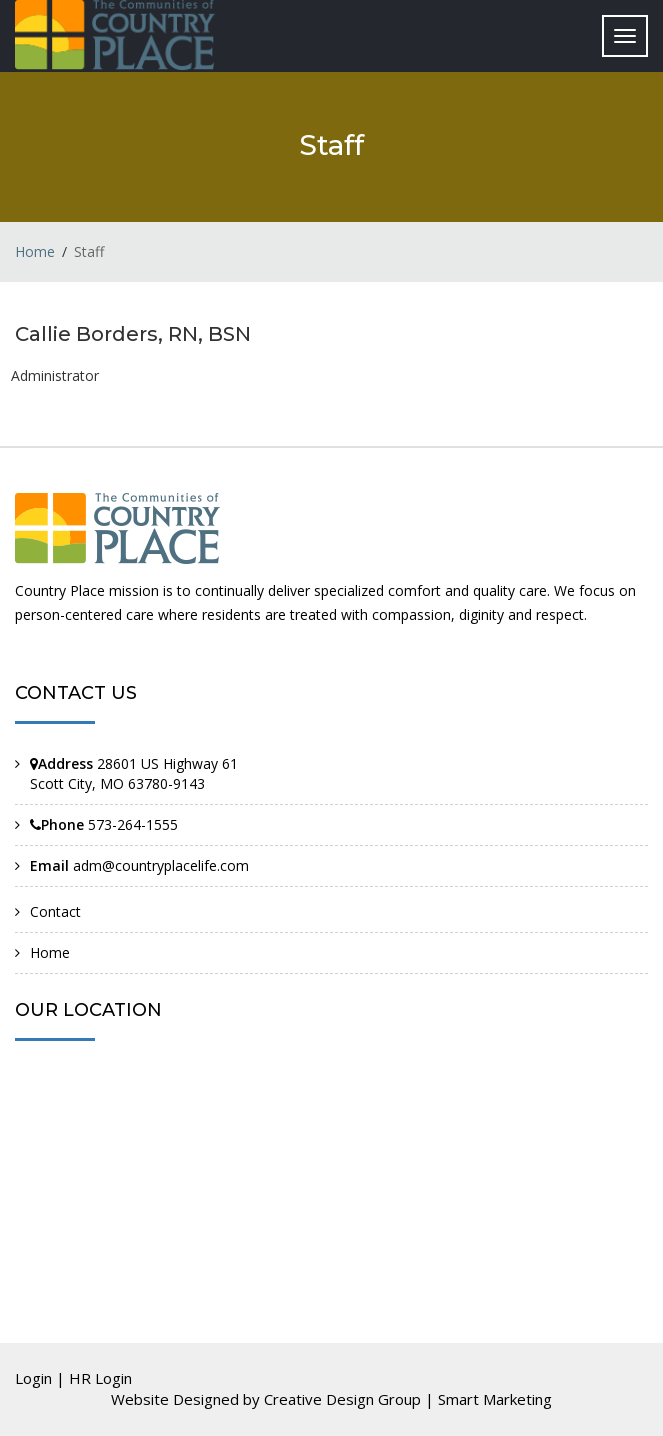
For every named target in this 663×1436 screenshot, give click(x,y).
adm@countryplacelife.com (161, 865)
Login (33, 1378)
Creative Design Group (342, 1399)
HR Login (100, 1378)
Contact (55, 911)
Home (35, 251)
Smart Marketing (495, 1399)
